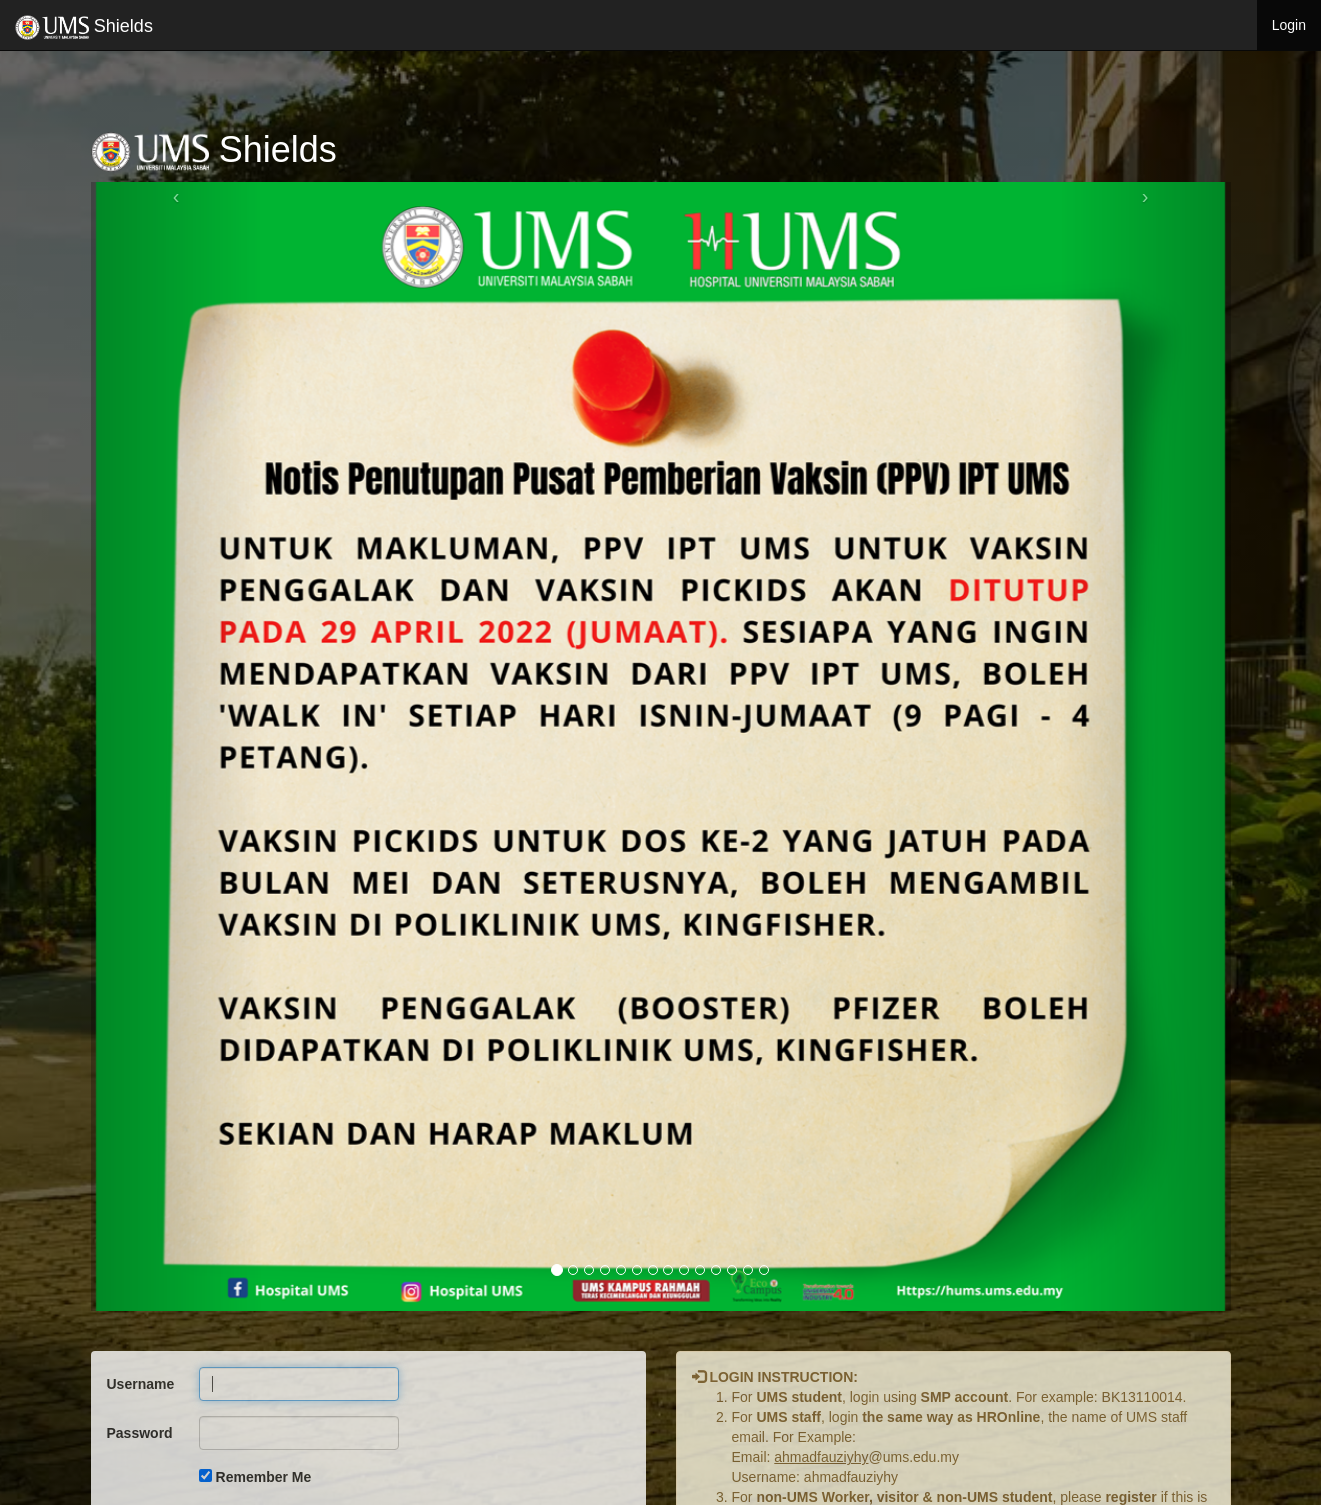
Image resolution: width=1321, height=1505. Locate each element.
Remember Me (264, 1477)
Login (1289, 25)
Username (141, 1384)
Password (140, 1433)
